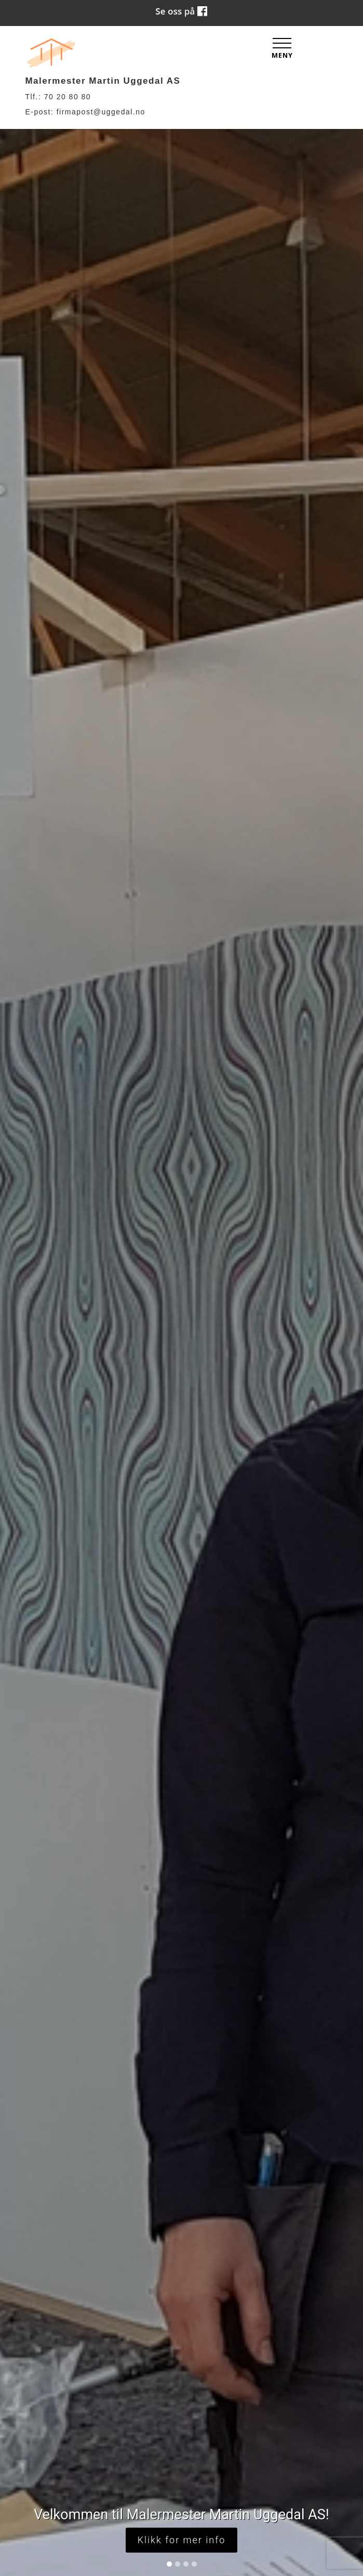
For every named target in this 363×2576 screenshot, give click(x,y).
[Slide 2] (177, 2564)
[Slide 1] (169, 2564)
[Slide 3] (186, 2564)
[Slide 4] (194, 2564)
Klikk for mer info (182, 2539)
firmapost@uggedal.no (101, 112)
